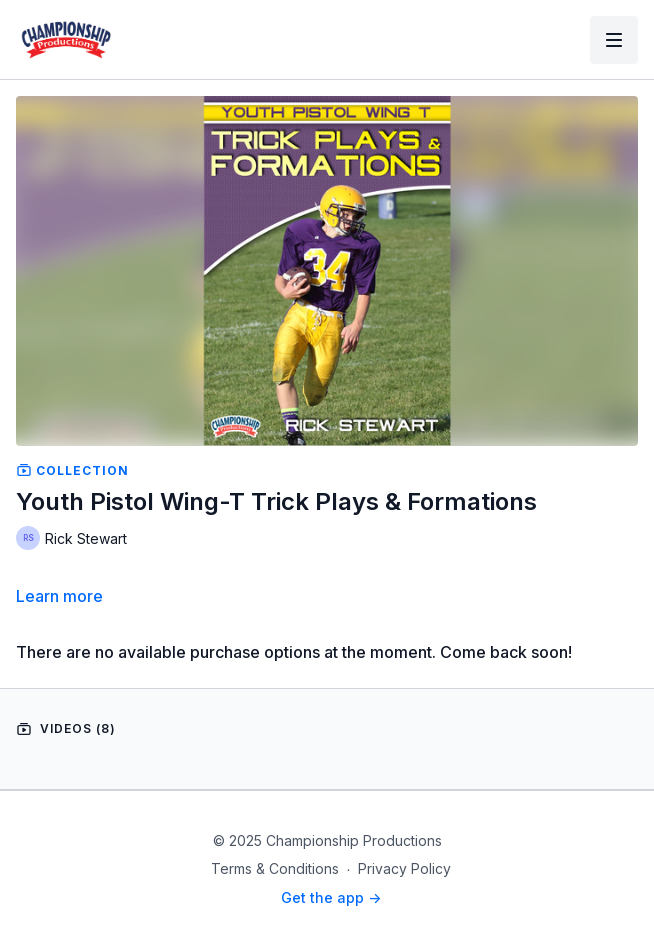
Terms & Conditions (275, 868)
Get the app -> (331, 897)
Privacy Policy (404, 868)
